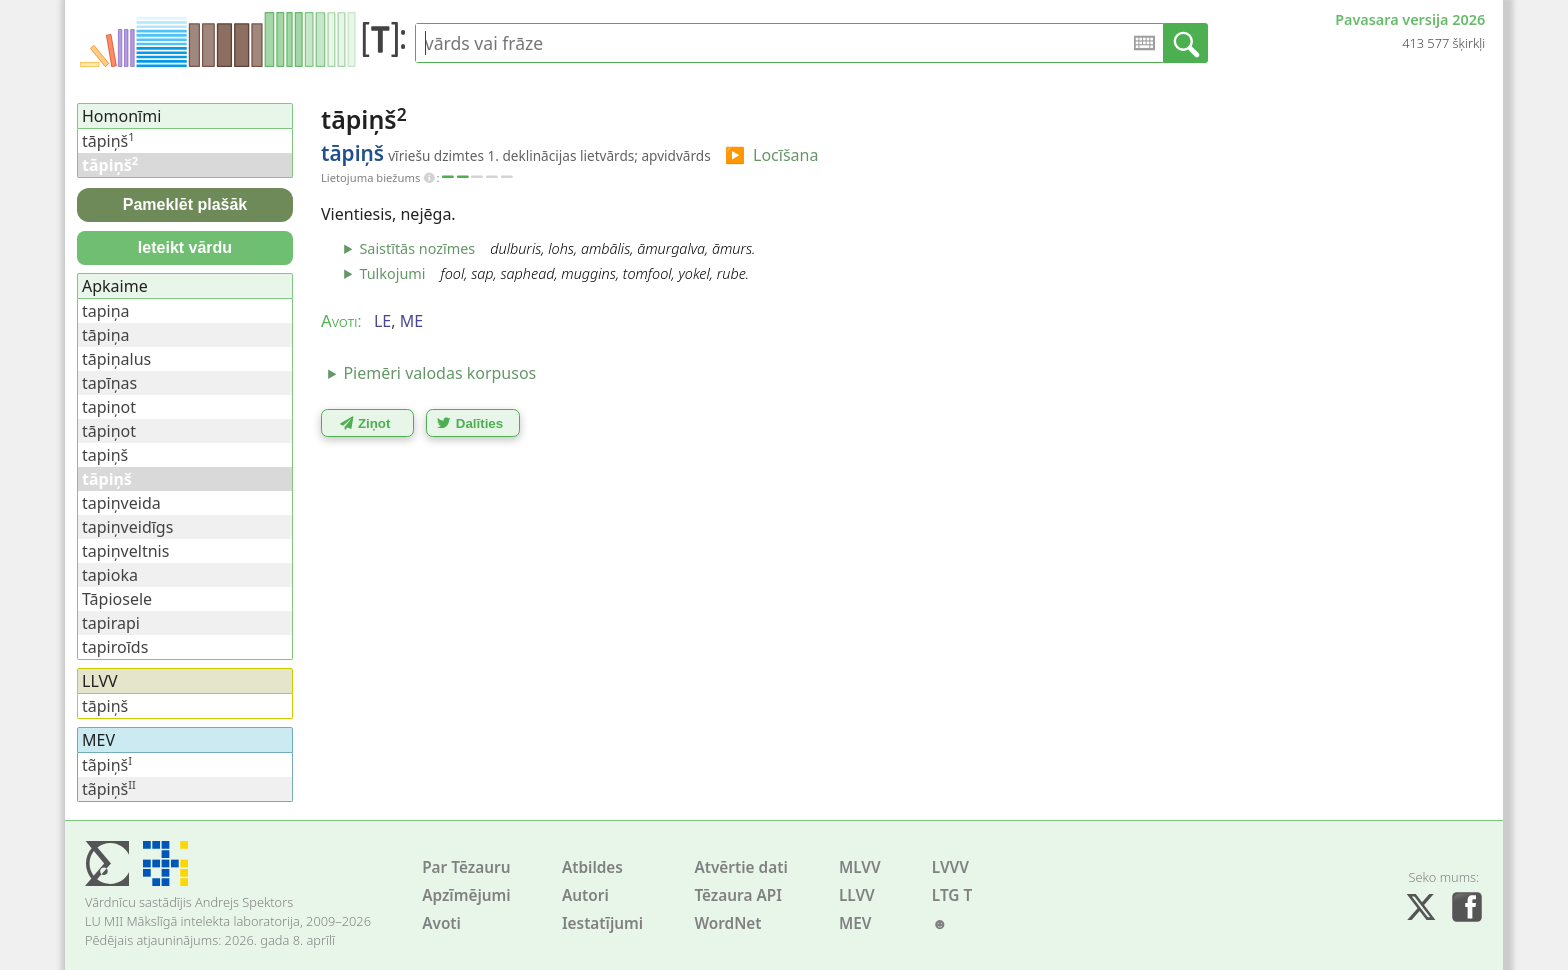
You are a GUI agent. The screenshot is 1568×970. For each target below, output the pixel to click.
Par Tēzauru (466, 867)
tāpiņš (108, 141)
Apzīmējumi (466, 895)
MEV (855, 923)
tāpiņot (109, 431)
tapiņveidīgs (127, 527)
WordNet (727, 923)
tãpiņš (107, 765)
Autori (585, 895)
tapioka (110, 575)
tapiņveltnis (125, 551)
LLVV (857, 895)
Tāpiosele (117, 599)
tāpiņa (106, 335)
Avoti (441, 923)
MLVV (860, 867)
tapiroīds (115, 647)
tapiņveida (121, 503)
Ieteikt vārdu (185, 247)
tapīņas (109, 383)
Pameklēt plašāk (185, 204)
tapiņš (105, 455)
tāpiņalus (116, 359)
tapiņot (109, 407)
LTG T (952, 895)
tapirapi (111, 623)
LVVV (950, 867)
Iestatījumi (602, 923)
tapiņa (106, 311)
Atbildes (592, 867)
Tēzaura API (738, 895)
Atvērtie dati (740, 867)
